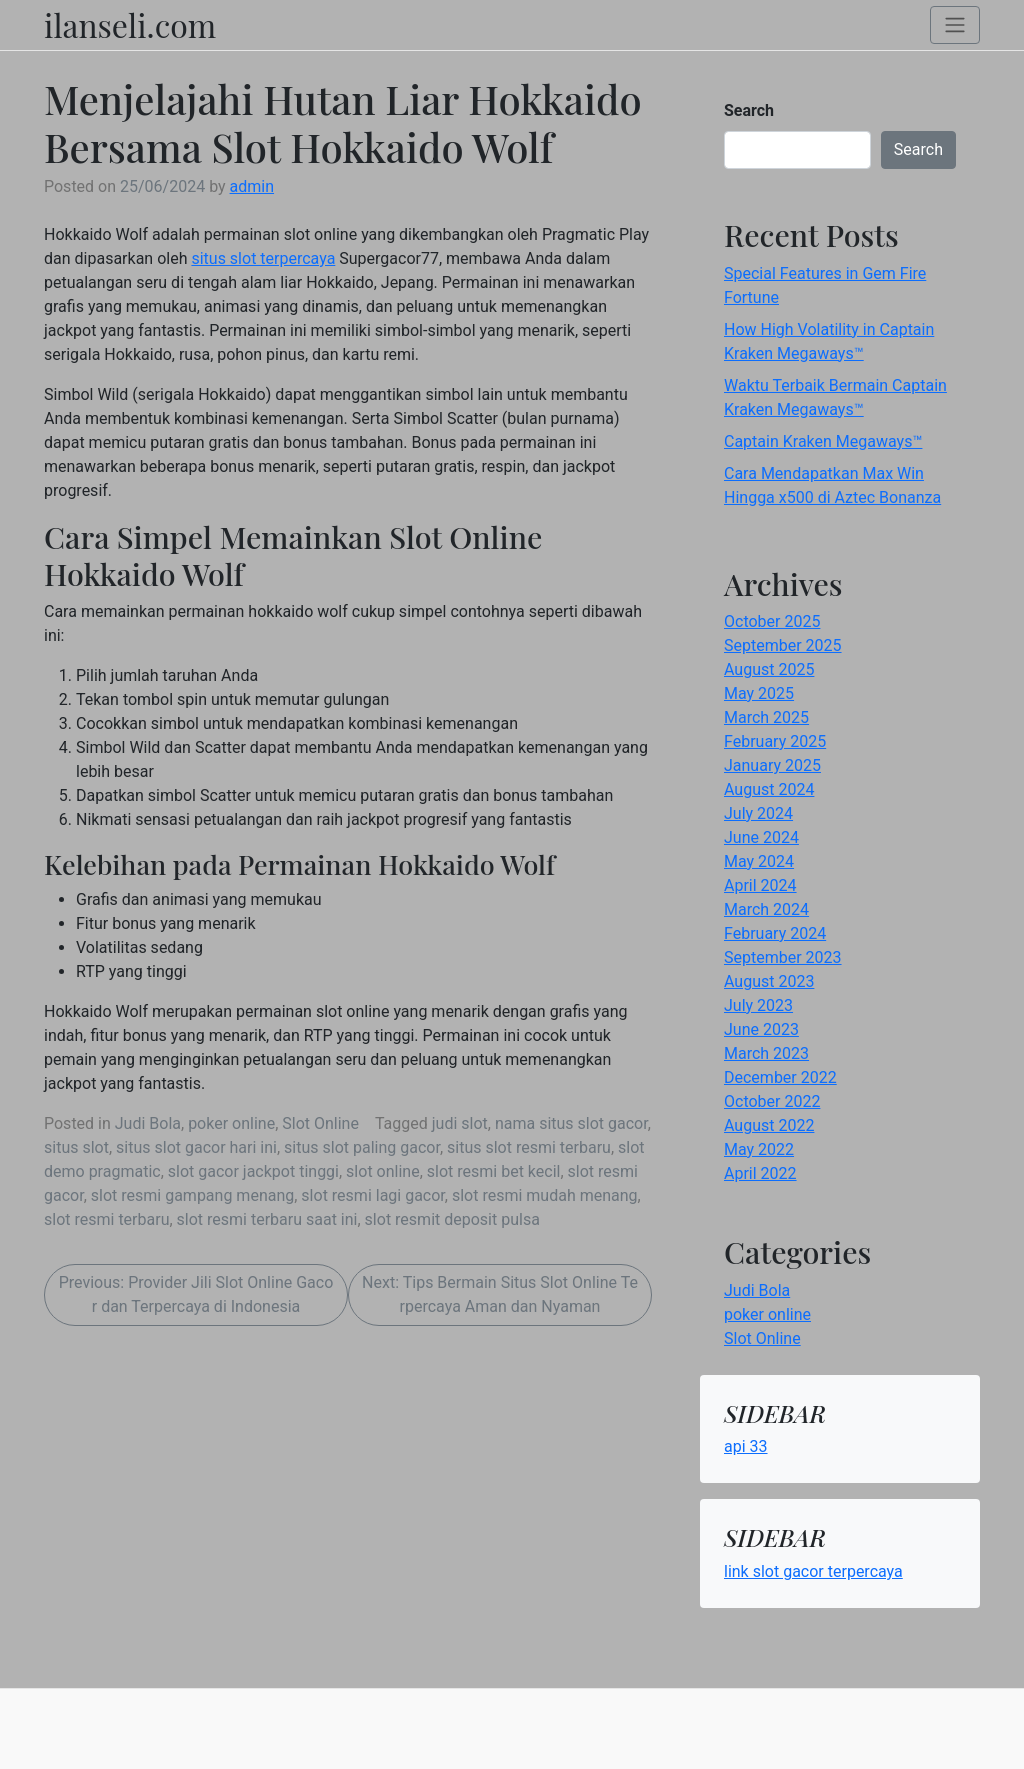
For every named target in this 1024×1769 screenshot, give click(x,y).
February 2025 (775, 741)
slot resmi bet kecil (494, 1171)
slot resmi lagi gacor (372, 1195)
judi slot (460, 1123)
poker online (231, 1123)
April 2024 (760, 885)
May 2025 (759, 693)
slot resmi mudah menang (545, 1195)
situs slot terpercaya (263, 258)
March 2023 (766, 1053)
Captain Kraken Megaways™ (823, 441)
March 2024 (766, 909)
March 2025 (766, 717)
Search (749, 110)
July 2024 (758, 813)
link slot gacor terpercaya (813, 1571)
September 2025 (783, 645)
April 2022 (760, 1173)
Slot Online (320, 1123)
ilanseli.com (130, 25)
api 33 (746, 1446)
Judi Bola (148, 1123)
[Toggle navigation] (955, 25)
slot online (383, 1171)
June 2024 (761, 837)
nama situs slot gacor (571, 1123)
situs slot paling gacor (362, 1147)
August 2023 (769, 981)
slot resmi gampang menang (192, 1195)
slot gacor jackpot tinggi (253, 1171)
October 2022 (772, 1101)
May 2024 (759, 861)
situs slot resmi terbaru (529, 1147)
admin (252, 186)
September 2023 (783, 957)
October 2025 (772, 621)
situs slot (76, 1147)
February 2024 (775, 933)
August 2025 (769, 669)
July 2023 (758, 1005)
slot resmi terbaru (106, 1219)
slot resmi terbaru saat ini (267, 1219)
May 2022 (759, 1149)
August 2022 (769, 1125)
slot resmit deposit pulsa (452, 1219)
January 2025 (772, 765)
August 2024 (769, 789)
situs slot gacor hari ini (196, 1147)
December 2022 (780, 1077)
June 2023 (761, 1029)
